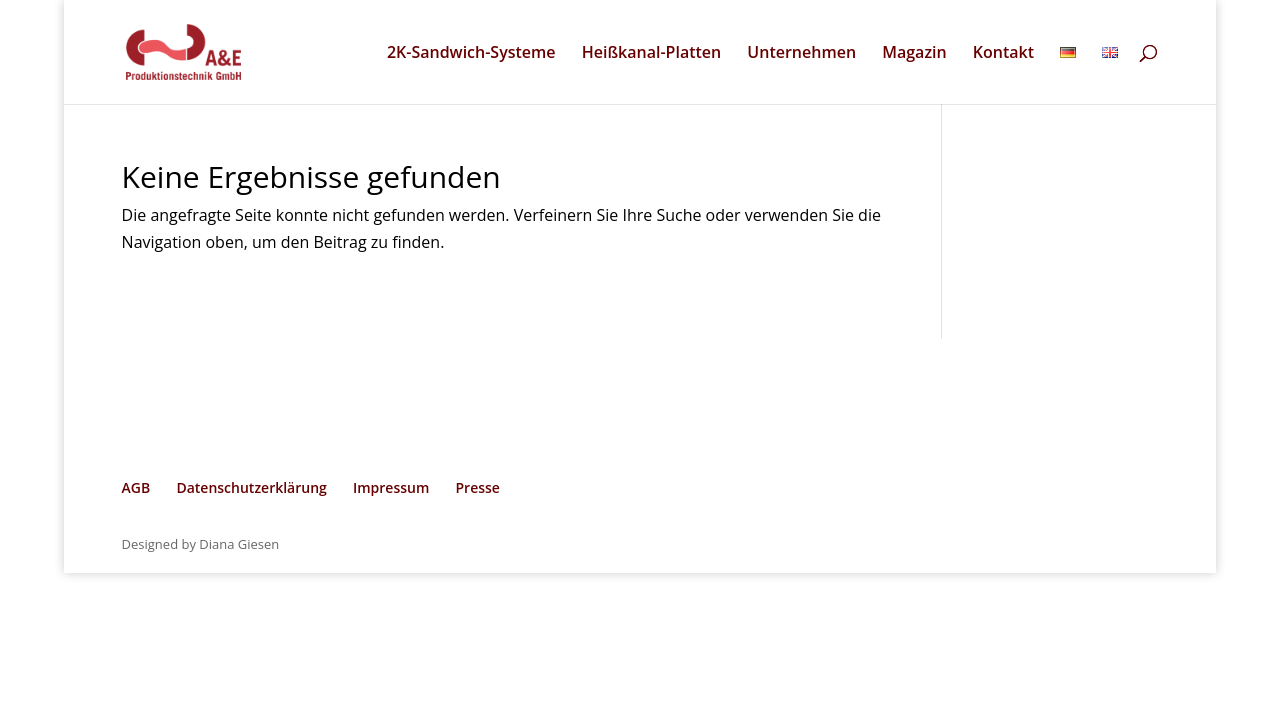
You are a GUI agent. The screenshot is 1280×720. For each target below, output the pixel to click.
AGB (136, 487)
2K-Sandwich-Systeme (471, 54)
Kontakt (1003, 54)
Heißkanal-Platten (652, 54)
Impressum (391, 487)
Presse (477, 487)
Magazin (914, 54)
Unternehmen (801, 54)
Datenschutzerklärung (251, 487)
